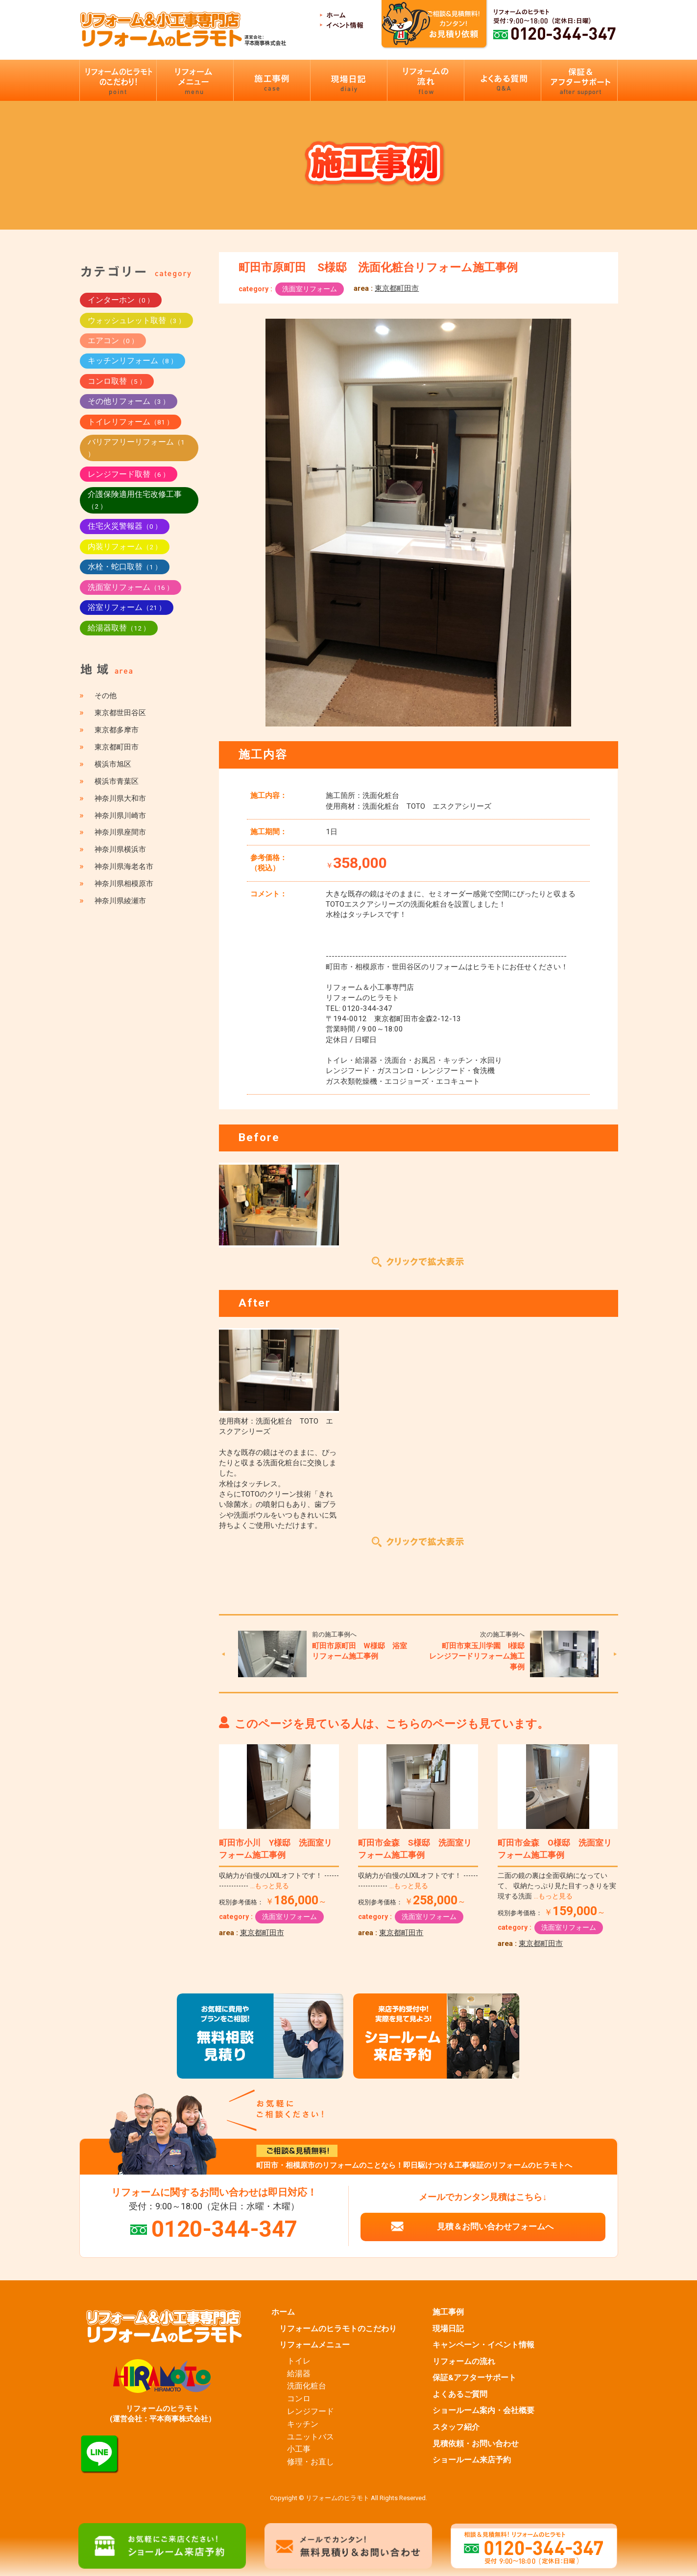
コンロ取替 (117, 381)
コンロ (299, 2398)
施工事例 (448, 2312)
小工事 (299, 2449)
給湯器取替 (119, 627)
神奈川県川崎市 (120, 815)
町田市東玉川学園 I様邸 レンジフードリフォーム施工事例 (480, 1656)
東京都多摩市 (117, 730)
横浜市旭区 (113, 764)
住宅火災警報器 (125, 526)
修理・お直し (310, 2462)
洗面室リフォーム (309, 289)
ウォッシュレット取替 (136, 320)
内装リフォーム (125, 546)
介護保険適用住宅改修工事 (135, 500)
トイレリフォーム (130, 421)
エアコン (113, 340)
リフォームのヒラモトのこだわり (338, 2328)
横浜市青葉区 (117, 781)
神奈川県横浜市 (120, 849)
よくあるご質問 (460, 2394)
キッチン (302, 2424)
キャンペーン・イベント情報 (483, 2345)
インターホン (121, 299)
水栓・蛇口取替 (125, 566)
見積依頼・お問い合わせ (476, 2443)
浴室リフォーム (127, 607)
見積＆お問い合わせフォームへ (495, 2226)
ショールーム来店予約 (472, 2460)
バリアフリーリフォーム (136, 447)
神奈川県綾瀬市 (120, 900)
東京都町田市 (397, 288)
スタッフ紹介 (456, 2427)
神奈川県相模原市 (124, 883)
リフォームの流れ (464, 2361)
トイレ (299, 2361)
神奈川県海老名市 (124, 866)
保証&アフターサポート (474, 2377)
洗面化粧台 (306, 2386)
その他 (106, 695)
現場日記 (448, 2328)
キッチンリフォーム (132, 360)
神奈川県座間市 (120, 832)
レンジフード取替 (128, 474)
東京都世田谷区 (120, 712)
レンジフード (310, 2411)
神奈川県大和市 (120, 798)
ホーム (283, 2312)
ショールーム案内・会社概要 (483, 2410)
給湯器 (299, 2373)
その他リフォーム (128, 401)
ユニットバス (310, 2437)
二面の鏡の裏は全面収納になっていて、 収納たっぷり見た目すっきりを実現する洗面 (557, 1886)
